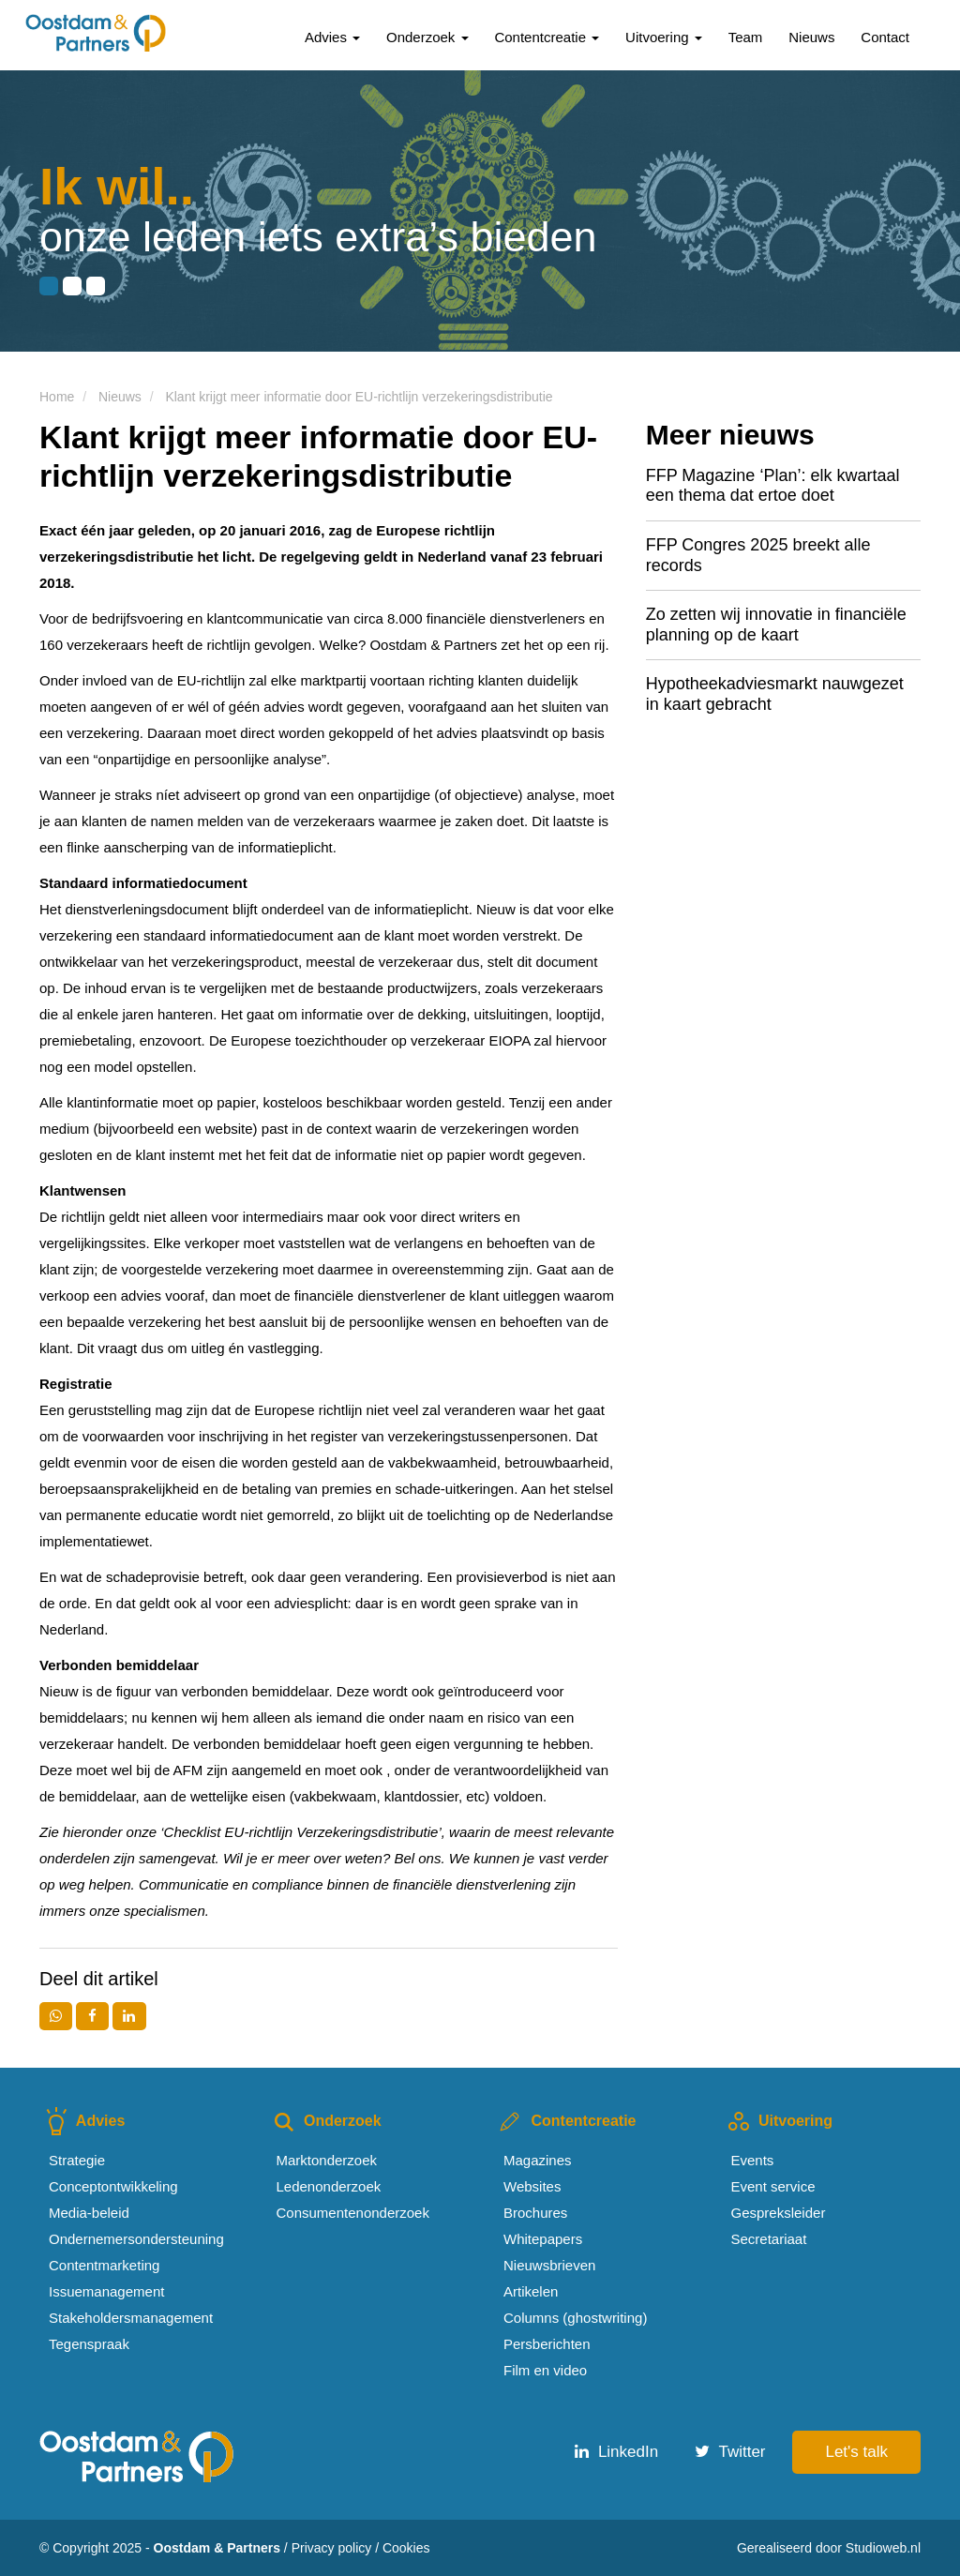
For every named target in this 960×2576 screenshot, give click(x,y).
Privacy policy (332, 2547)
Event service (773, 2186)
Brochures (535, 2213)
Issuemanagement (106, 2291)
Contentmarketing (104, 2265)
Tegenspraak (89, 2344)
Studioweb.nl (883, 2547)
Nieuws (811, 37)
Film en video (545, 2370)
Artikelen (530, 2291)
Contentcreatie (546, 37)
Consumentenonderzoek (353, 2213)
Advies (332, 37)
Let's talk (856, 2452)
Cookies (406, 2547)
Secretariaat (769, 2239)
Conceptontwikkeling (113, 2186)
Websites (532, 2186)
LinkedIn (616, 2452)
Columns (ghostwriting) (575, 2318)
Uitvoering (663, 37)
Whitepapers (542, 2239)
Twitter (730, 2452)
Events (752, 2160)
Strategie (77, 2160)
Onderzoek (427, 37)
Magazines (537, 2160)
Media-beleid (89, 2213)
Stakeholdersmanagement (131, 2318)
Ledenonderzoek (329, 2186)
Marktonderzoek (327, 2160)
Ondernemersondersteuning (136, 2239)
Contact (885, 37)
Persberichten (547, 2344)
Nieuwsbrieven (549, 2265)
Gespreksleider (778, 2213)
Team (745, 37)
